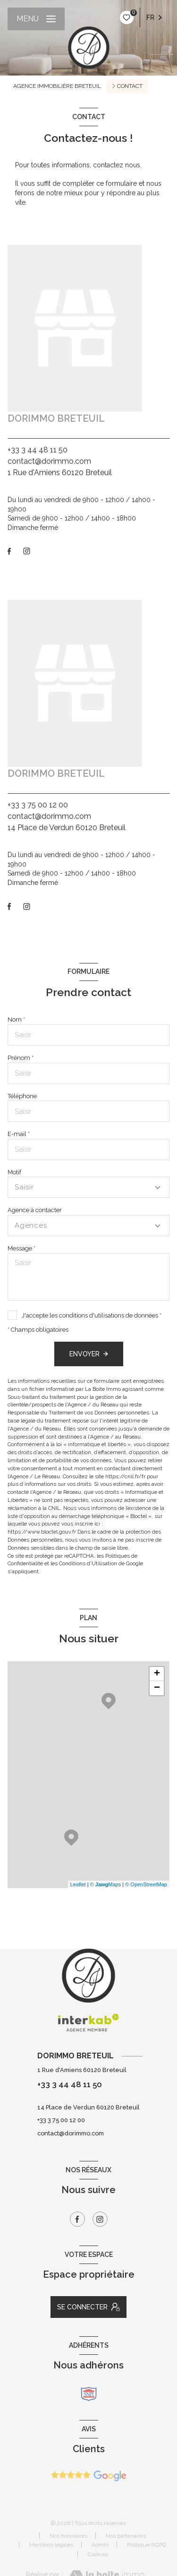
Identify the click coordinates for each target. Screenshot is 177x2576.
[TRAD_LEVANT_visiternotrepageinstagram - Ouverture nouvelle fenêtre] (26, 551)
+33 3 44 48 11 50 (37, 449)
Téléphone (22, 1096)
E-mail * (19, 1133)
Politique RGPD (146, 2544)
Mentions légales (51, 2544)
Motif (14, 1172)
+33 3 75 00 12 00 (38, 804)
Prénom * (21, 1057)
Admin (100, 2544)
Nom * (16, 1019)
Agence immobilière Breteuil (57, 86)
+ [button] (157, 1674)
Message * (21, 1248)
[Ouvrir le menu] (36, 19)
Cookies (98, 2554)
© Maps (105, 1884)
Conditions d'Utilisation (88, 1563)
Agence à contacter (35, 1210)
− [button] (157, 1688)
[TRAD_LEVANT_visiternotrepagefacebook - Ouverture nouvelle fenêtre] (9, 551)
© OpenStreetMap (146, 1884)
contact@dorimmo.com (49, 461)
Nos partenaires (126, 2536)
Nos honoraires (68, 2536)
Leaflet (78, 1884)
